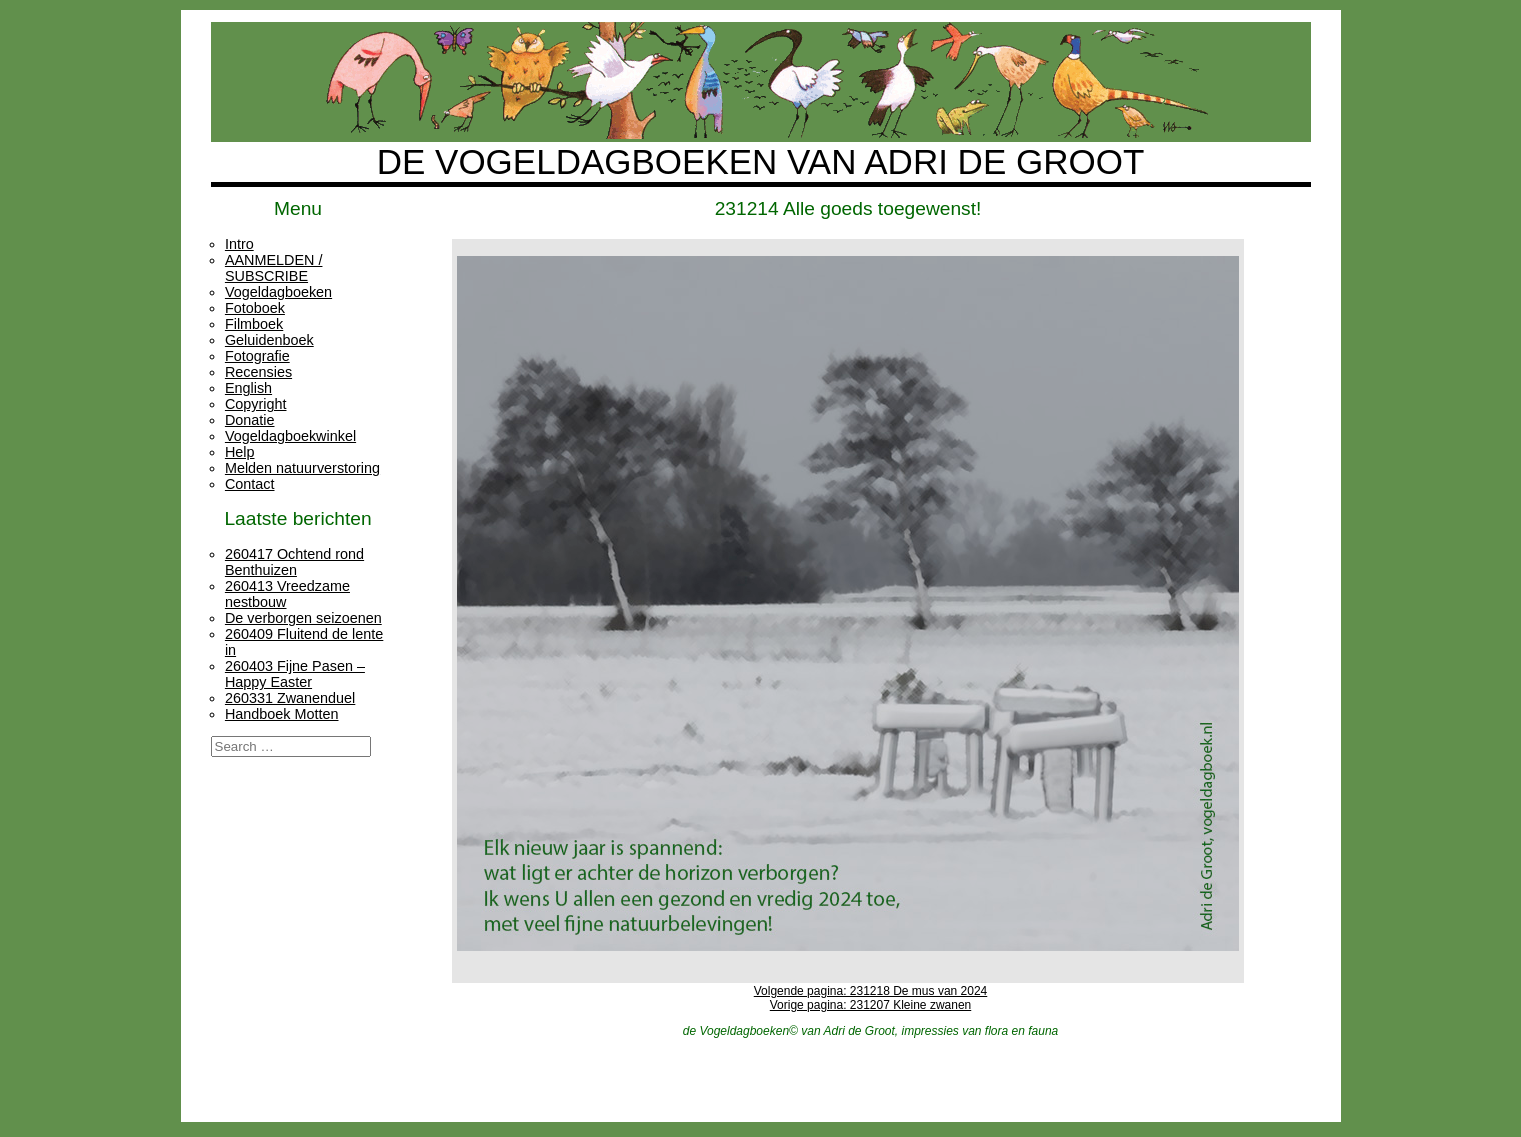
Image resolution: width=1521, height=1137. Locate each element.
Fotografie (257, 356)
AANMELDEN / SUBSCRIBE (274, 268)
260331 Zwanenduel (290, 698)
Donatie (250, 420)
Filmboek (254, 324)
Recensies (258, 372)
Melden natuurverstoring (302, 468)
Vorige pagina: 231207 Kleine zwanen (871, 1005)
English (248, 388)
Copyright (256, 404)
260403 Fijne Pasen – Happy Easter (295, 674)
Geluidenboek (269, 340)
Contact (250, 484)
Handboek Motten (282, 714)
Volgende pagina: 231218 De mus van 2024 (871, 991)
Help (240, 452)
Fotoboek (255, 308)
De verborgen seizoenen (303, 618)
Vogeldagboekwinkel (290, 436)
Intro (239, 244)
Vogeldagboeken (278, 292)
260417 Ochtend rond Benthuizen (294, 562)
